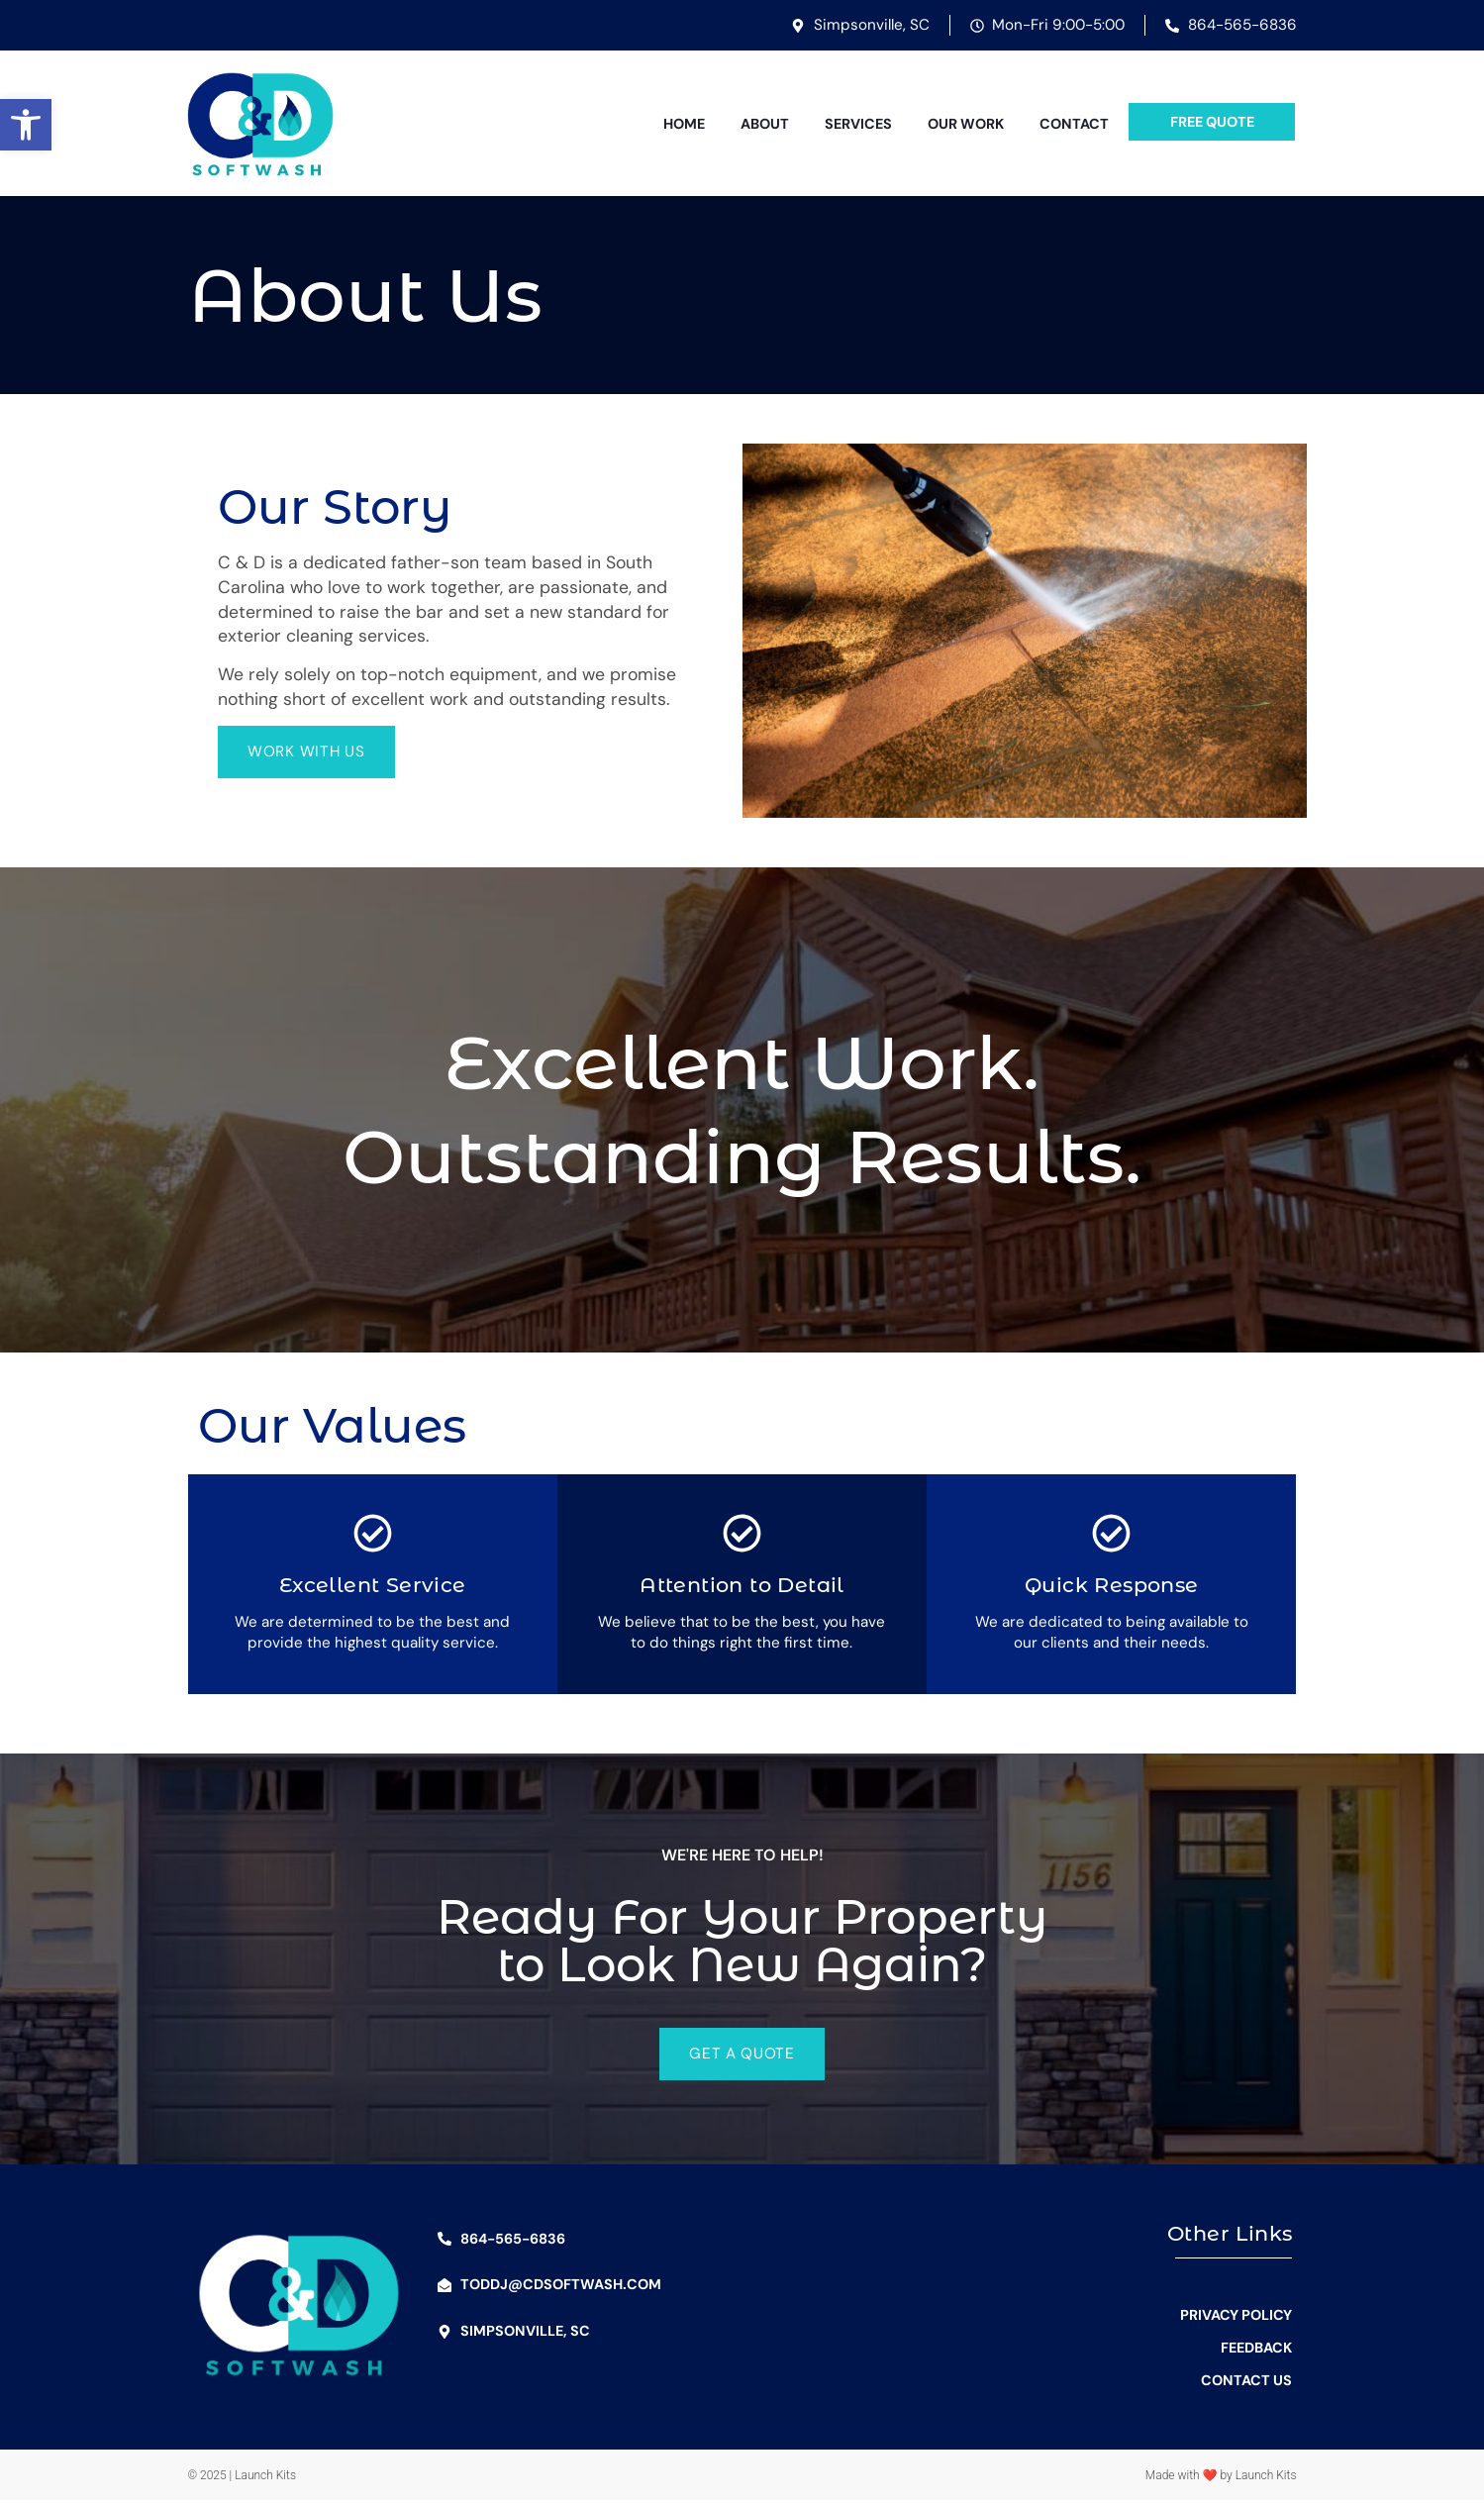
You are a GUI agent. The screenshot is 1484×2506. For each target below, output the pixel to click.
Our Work (966, 124)
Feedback (1256, 2353)
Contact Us (1246, 2386)
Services (858, 124)
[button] (25, 124)
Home (684, 124)
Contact (1074, 124)
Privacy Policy (1236, 2321)
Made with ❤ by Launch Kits (1221, 2481)
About (765, 124)
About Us (1257, 2288)
